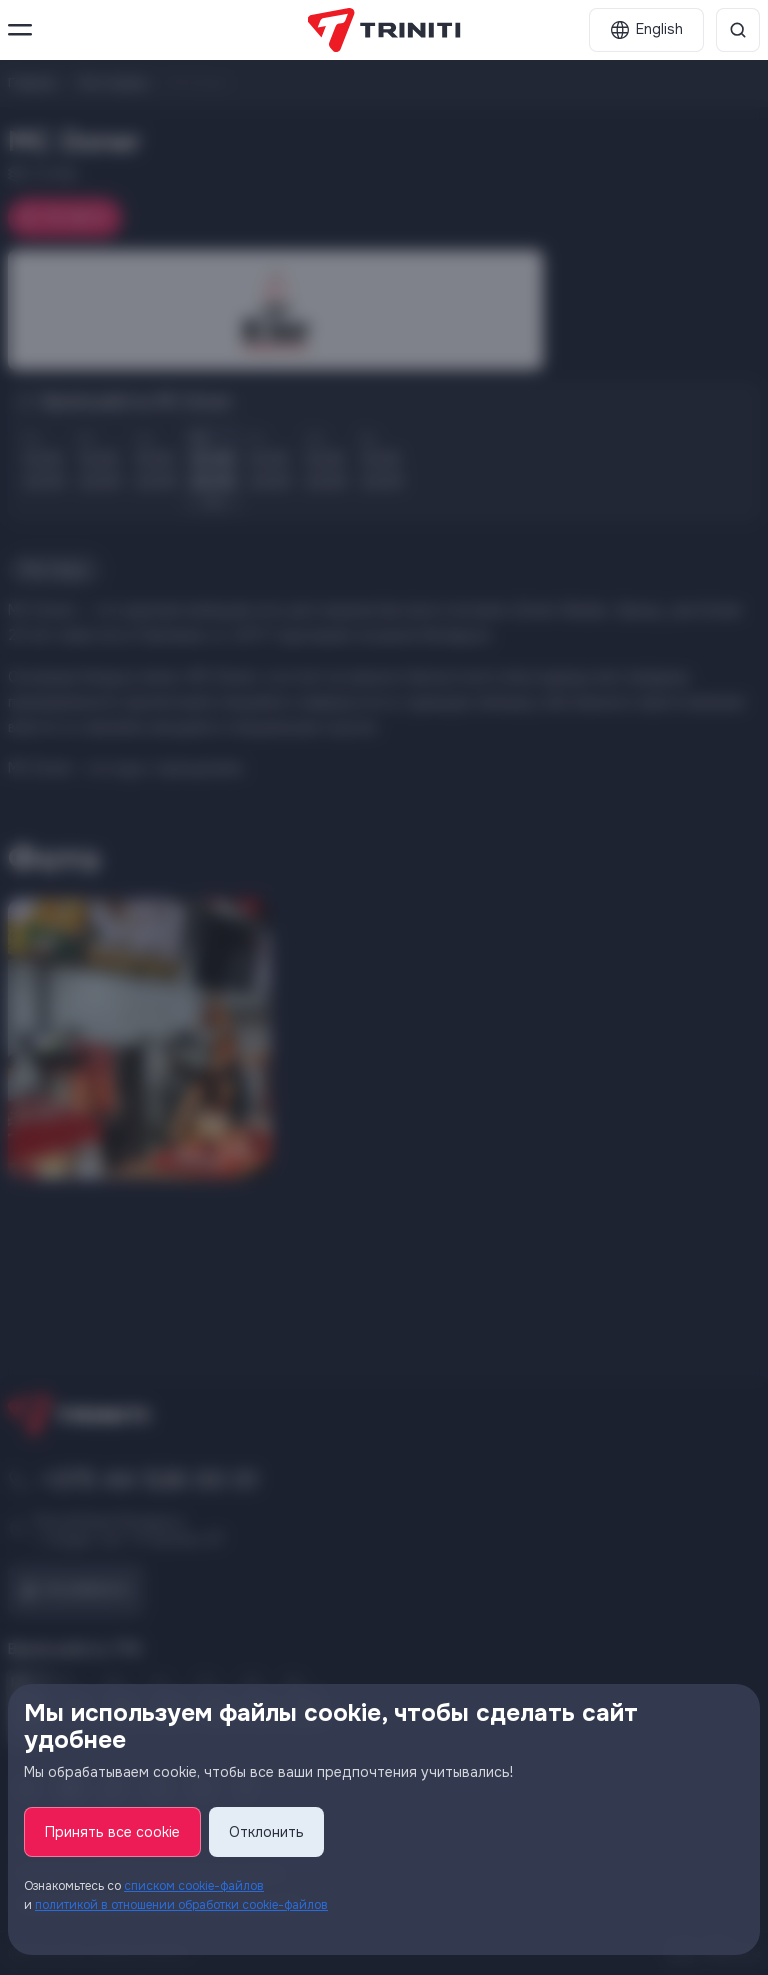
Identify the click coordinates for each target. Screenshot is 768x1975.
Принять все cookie (112, 1832)
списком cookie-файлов (194, 1886)
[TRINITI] (384, 30)
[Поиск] (738, 30)
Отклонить (266, 1832)
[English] (646, 30)
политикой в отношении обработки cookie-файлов (181, 1905)
